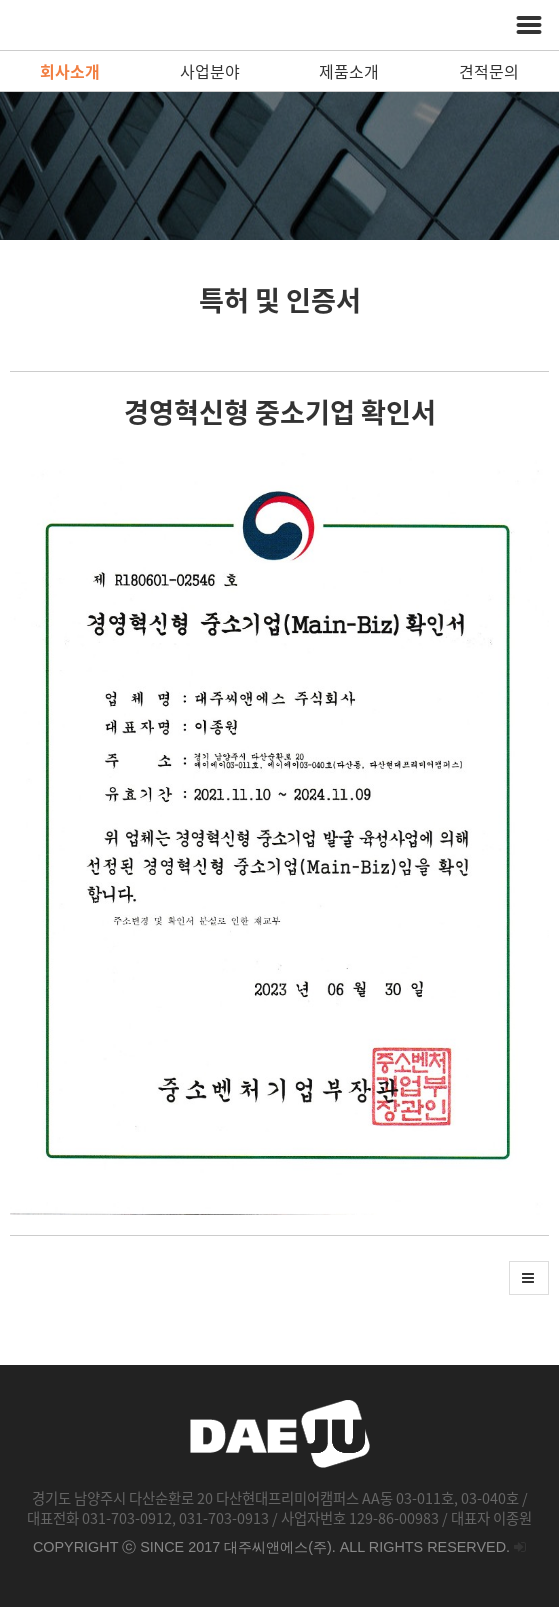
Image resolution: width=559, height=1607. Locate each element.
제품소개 (349, 71)
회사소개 (70, 71)
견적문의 (489, 71)
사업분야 (210, 71)
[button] (529, 1278)
